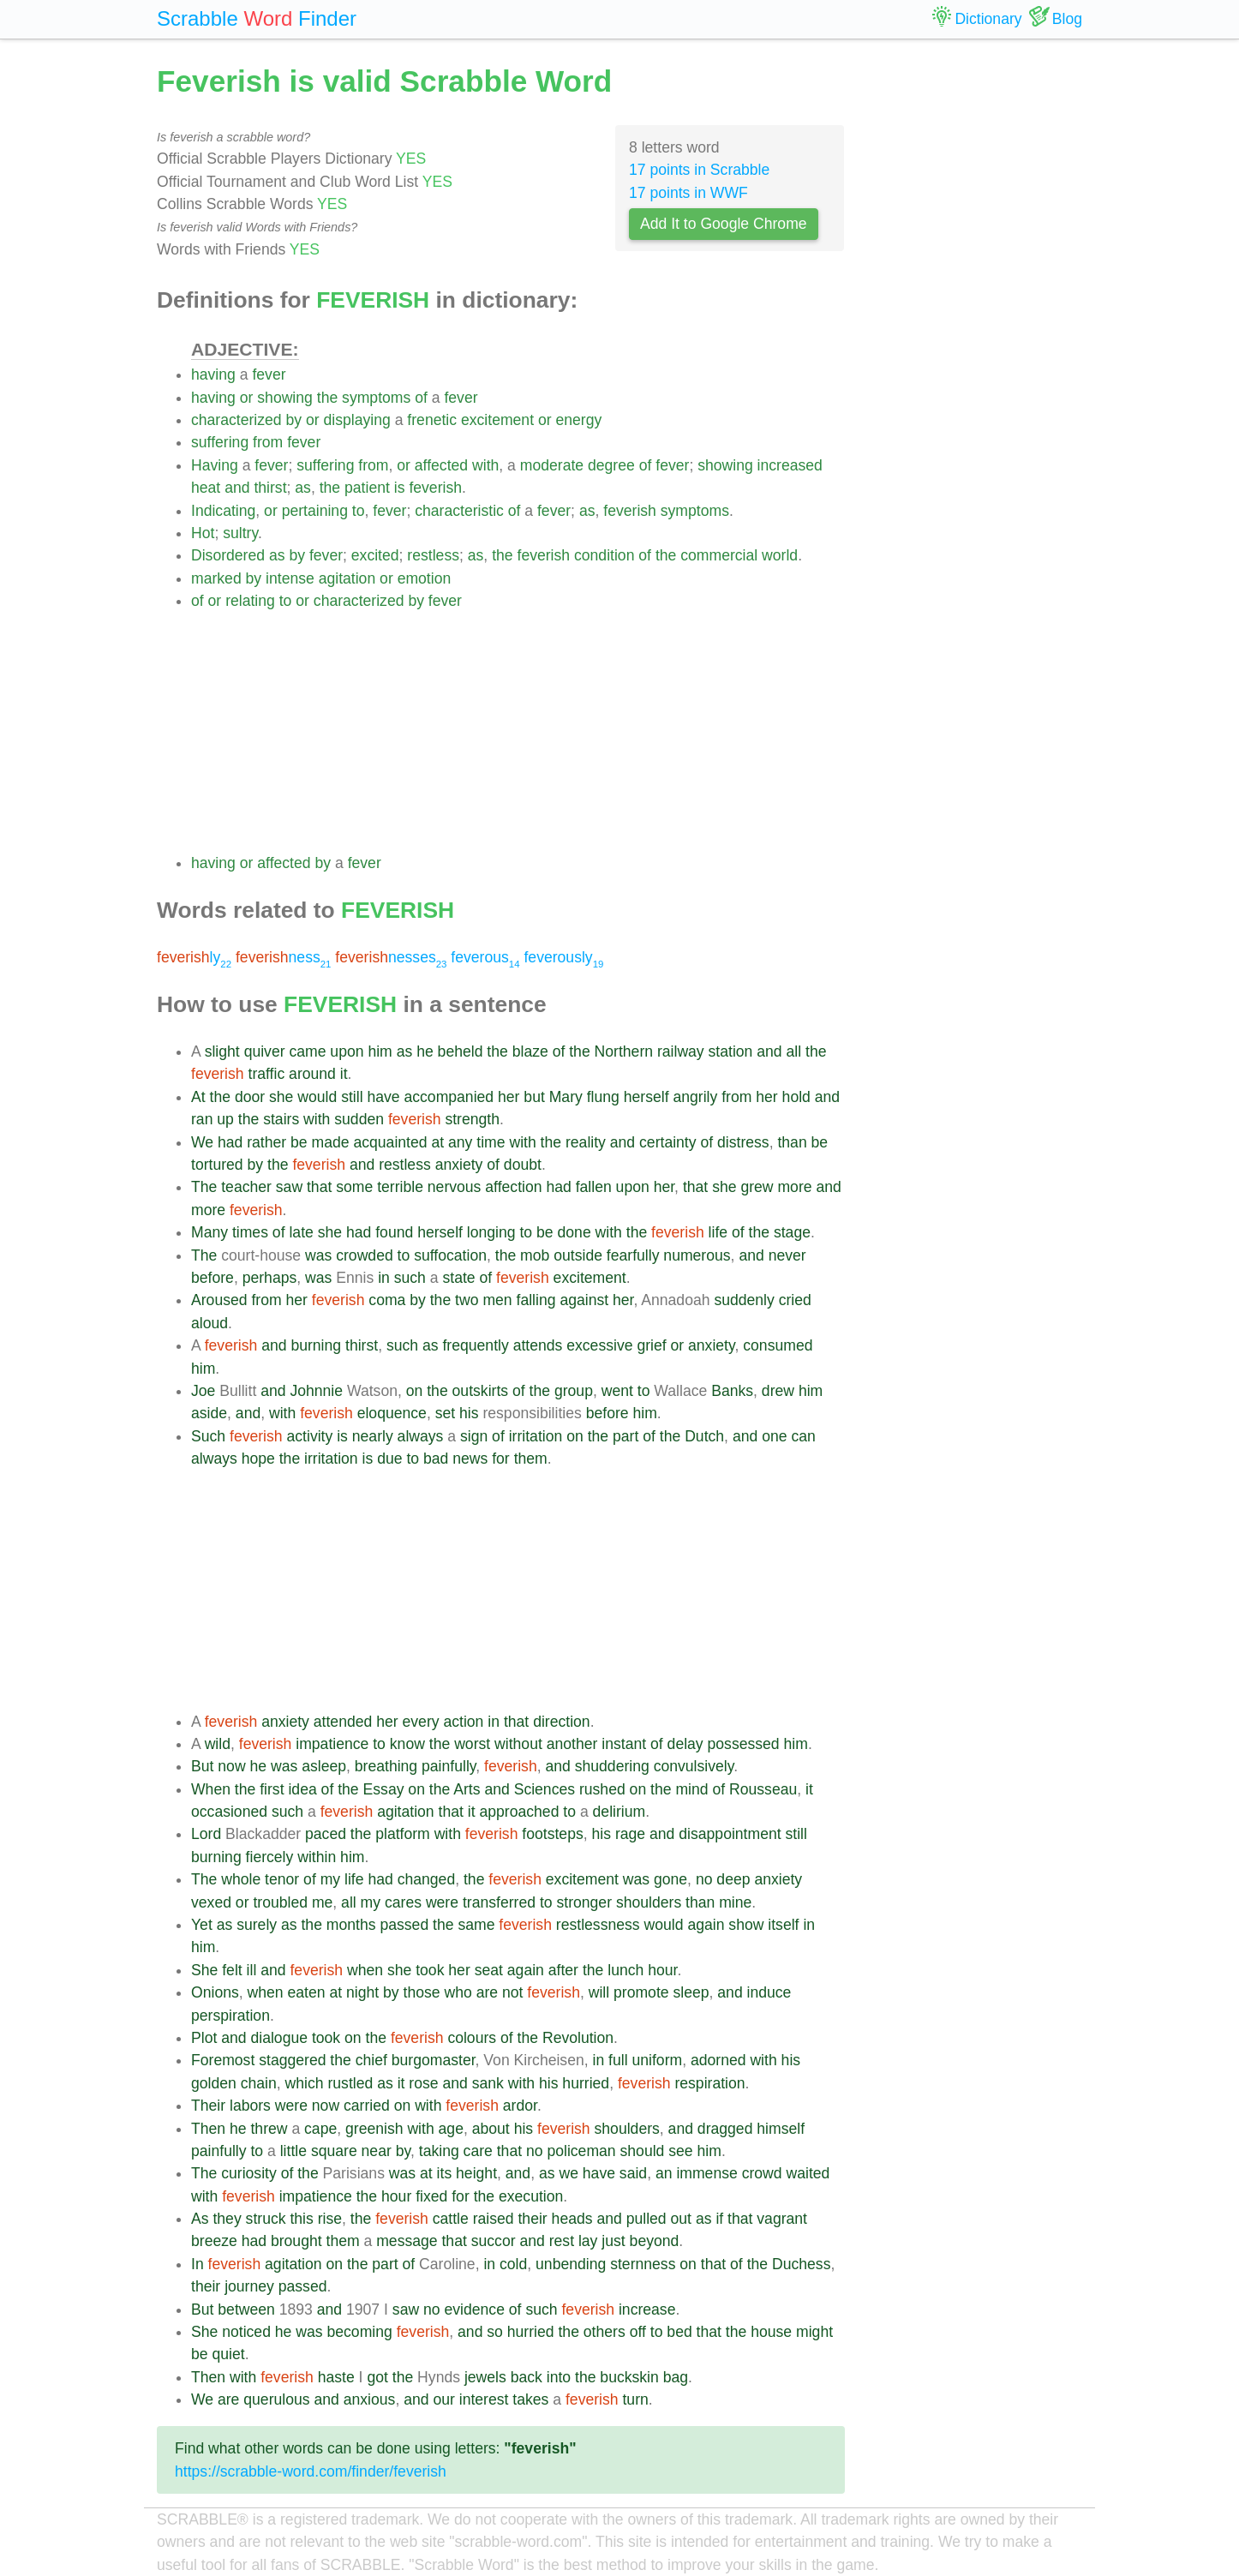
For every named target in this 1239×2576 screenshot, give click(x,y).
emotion (425, 578)
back (526, 2377)
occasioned (229, 1811)
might (814, 2331)
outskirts (480, 1390)
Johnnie (316, 1390)
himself (781, 2128)
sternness (642, 2264)
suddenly (744, 1300)
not (512, 1992)
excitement (497, 419)
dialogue (279, 2037)
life (718, 1232)
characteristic (459, 510)
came (307, 1051)
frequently (475, 1345)
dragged (725, 2128)
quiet (228, 2354)
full (618, 2060)
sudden (359, 1119)
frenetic (432, 419)
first (272, 1789)
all (794, 1051)
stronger (584, 1902)
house (771, 2331)
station (731, 1051)
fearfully (633, 1255)
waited (807, 2173)
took (430, 1970)
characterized (236, 419)
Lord (206, 1833)
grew (756, 1186)
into (559, 2377)
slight (222, 1051)
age (451, 2128)
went (617, 1390)
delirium (619, 1811)
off (638, 2331)
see (680, 2151)
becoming (359, 2331)
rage (630, 1833)
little (293, 2151)
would (317, 1096)
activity (310, 1436)
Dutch (704, 1436)
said (633, 2173)
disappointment (730, 1833)
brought (296, 2241)
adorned (718, 2060)
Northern (624, 1051)
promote (641, 1992)
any (460, 1142)
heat (205, 487)
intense (290, 578)
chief (371, 2060)
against (584, 1300)
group (573, 1390)
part (625, 1436)
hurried (585, 2083)
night (362, 1992)
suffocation (450, 1255)
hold (796, 1096)
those (422, 1992)
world (780, 555)
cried (795, 1300)
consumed (777, 1345)
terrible (400, 1186)
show (745, 1924)
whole (240, 1879)
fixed (431, 2196)
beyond (654, 2241)
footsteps (552, 1833)
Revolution (578, 2037)
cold (513, 2264)
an (664, 2173)
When (210, 1789)
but (534, 1096)
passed (404, 1924)
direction (561, 1721)
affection (513, 1186)
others (604, 2331)
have (383, 1096)
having (213, 374)
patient (367, 487)
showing (285, 397)
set (445, 1413)
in (384, 1277)
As (200, 2218)
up (225, 1119)
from (268, 442)
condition (604, 555)
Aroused (219, 1300)
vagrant (782, 2218)
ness (284, 957)
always (421, 1436)
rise (330, 2218)
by (294, 419)
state (458, 1277)
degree (611, 465)
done (574, 1232)
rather (266, 1142)
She (204, 1970)
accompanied (449, 1096)
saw (289, 1186)
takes (530, 2399)
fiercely (270, 1857)
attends (538, 1345)
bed (679, 2331)
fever (268, 374)
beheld (460, 1051)
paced (325, 1833)
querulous (276, 2399)
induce (769, 1992)
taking (439, 2151)
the (327, 397)
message (406, 2241)
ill (252, 1970)
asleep (324, 1766)
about (491, 2128)
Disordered (228, 555)
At (198, 1096)
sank (488, 2083)
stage (792, 1232)
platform (402, 1833)
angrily (695, 1096)
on (414, 1390)
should (642, 2151)
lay (588, 2241)
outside (578, 1255)
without (518, 1743)
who (457, 1992)
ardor (520, 2105)
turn (635, 2399)
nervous (455, 1186)
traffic (266, 1073)
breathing (386, 1766)
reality (586, 1142)
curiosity (249, 2173)
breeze (214, 2241)
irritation (536, 1436)
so (495, 2331)
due (389, 1458)
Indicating (223, 510)
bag (675, 2377)
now (231, 1766)
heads (572, 2218)
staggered (292, 2060)
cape (320, 2128)
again (705, 1924)
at (437, 1142)
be (299, 1142)
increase (647, 2309)
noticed (246, 2331)
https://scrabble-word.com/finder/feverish (310, 2471)
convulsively (694, 1766)
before (212, 1277)
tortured (217, 1164)
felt (232, 1970)
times (250, 1232)
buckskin (629, 2377)
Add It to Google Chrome (723, 223)
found (394, 1232)
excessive (599, 1345)
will (599, 1992)
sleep (691, 1992)
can (803, 1436)
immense (706, 2173)
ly (194, 957)
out (681, 2218)
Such (208, 1436)
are (487, 1992)
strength (472, 1119)
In (197, 2264)
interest (484, 2399)
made (331, 1142)
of (421, 397)
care (478, 2151)
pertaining (315, 510)
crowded (364, 1255)
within (316, 1857)
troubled (280, 1902)
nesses (390, 957)
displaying (357, 419)
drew (778, 1390)
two (466, 1300)
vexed (211, 1902)
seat (489, 1970)
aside (209, 1413)
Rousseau (763, 1789)
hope (258, 1458)
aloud (209, 1323)
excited (375, 555)
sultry (240, 533)
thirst (270, 487)
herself (646, 1096)
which (304, 2083)
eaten (306, 1992)
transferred (499, 1902)
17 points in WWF (688, 192)
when (365, 1970)
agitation (347, 578)
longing (491, 1232)
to (358, 510)
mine (735, 1902)
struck (266, 2218)
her (508, 1096)
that (319, 1186)
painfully (449, 1766)
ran (201, 1119)
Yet (201, 1924)
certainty (668, 1142)
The (204, 1186)
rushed (602, 1789)
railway (680, 1051)
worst (472, 1743)
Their (208, 2105)
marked (216, 578)
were (442, 1902)
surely (256, 1924)
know (407, 1743)
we (568, 2173)
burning (315, 1345)
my (330, 1879)
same (476, 1924)
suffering (219, 442)
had (230, 1142)
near (377, 2151)
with (485, 465)
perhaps (269, 1277)
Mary (566, 1096)
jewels (485, 2377)
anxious (370, 2399)
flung (603, 1096)
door (250, 1096)
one (774, 1436)
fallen (594, 1186)
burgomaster (434, 2060)
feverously (563, 957)
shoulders (648, 1902)
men (497, 1300)
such (410, 1277)
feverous (485, 957)
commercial (718, 555)
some (354, 1186)
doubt (523, 1164)
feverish (435, 487)
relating (250, 600)
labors (250, 2105)
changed (427, 1879)
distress (743, 1142)
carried (367, 2105)
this (301, 2218)
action (463, 1721)
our (443, 2399)
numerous (696, 1255)
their (532, 2218)
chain (259, 2083)
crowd (762, 2173)
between (246, 2309)
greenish (374, 2128)
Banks (732, 1390)
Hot (202, 533)
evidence (474, 2309)
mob (534, 1255)
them (531, 1458)
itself (783, 1924)
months (351, 1924)
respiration (709, 2083)
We (202, 1142)
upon (346, 1051)
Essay (383, 1789)
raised (493, 2218)
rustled (350, 2083)
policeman (581, 2151)
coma (386, 1300)
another (572, 1743)
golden (213, 2083)
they (226, 2218)
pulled (646, 2218)
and (236, 487)
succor (493, 2241)
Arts (466, 1789)
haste (336, 2377)
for (501, 1458)
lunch (625, 1970)
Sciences (544, 1789)
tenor (282, 1879)
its (444, 2173)
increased (790, 465)
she (281, 1096)
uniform (656, 2060)
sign (474, 1436)
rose (423, 2083)
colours (471, 2037)
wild (217, 1743)
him (380, 1051)
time (490, 1142)
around (312, 1073)
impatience (332, 1743)
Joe (203, 1390)
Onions (215, 1992)
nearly (372, 1436)
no (704, 1879)
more (794, 1186)
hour (662, 1970)
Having (214, 465)
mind (691, 1789)
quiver (264, 1051)
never (787, 1255)
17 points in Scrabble (699, 169)
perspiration (230, 2015)
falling (536, 1300)
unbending (571, 2264)
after (563, 1970)
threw (268, 2128)
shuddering (612, 1766)
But (202, 1766)
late (301, 1232)
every (421, 1721)
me (322, 1902)
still (351, 1096)
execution (531, 2196)
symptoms (376, 397)
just (613, 2241)
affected (441, 465)
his (469, 1413)
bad (435, 1458)
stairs (281, 1119)
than (791, 1142)
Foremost (222, 2060)
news (470, 1458)
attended (343, 1721)
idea (302, 1789)
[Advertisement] (518, 732)
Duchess (801, 2264)
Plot (204, 2037)
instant (624, 1743)
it (344, 1073)
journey (249, 2286)
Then (208, 2128)
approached (520, 1811)
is (399, 487)
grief (651, 1345)
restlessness (598, 1924)
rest (561, 2241)
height (476, 2173)
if (719, 2218)
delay (685, 1743)
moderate (552, 465)
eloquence (392, 1413)
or (247, 397)
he (425, 1051)
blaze (530, 1051)
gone (670, 1879)
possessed (744, 1743)
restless (433, 555)
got (377, 2377)
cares (403, 1902)
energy (578, 419)
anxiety (459, 1164)
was (318, 1255)
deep (733, 1879)
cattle (451, 2218)
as (303, 487)
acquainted (390, 1142)
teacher (246, 1186)
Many (209, 1232)
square (334, 2151)
